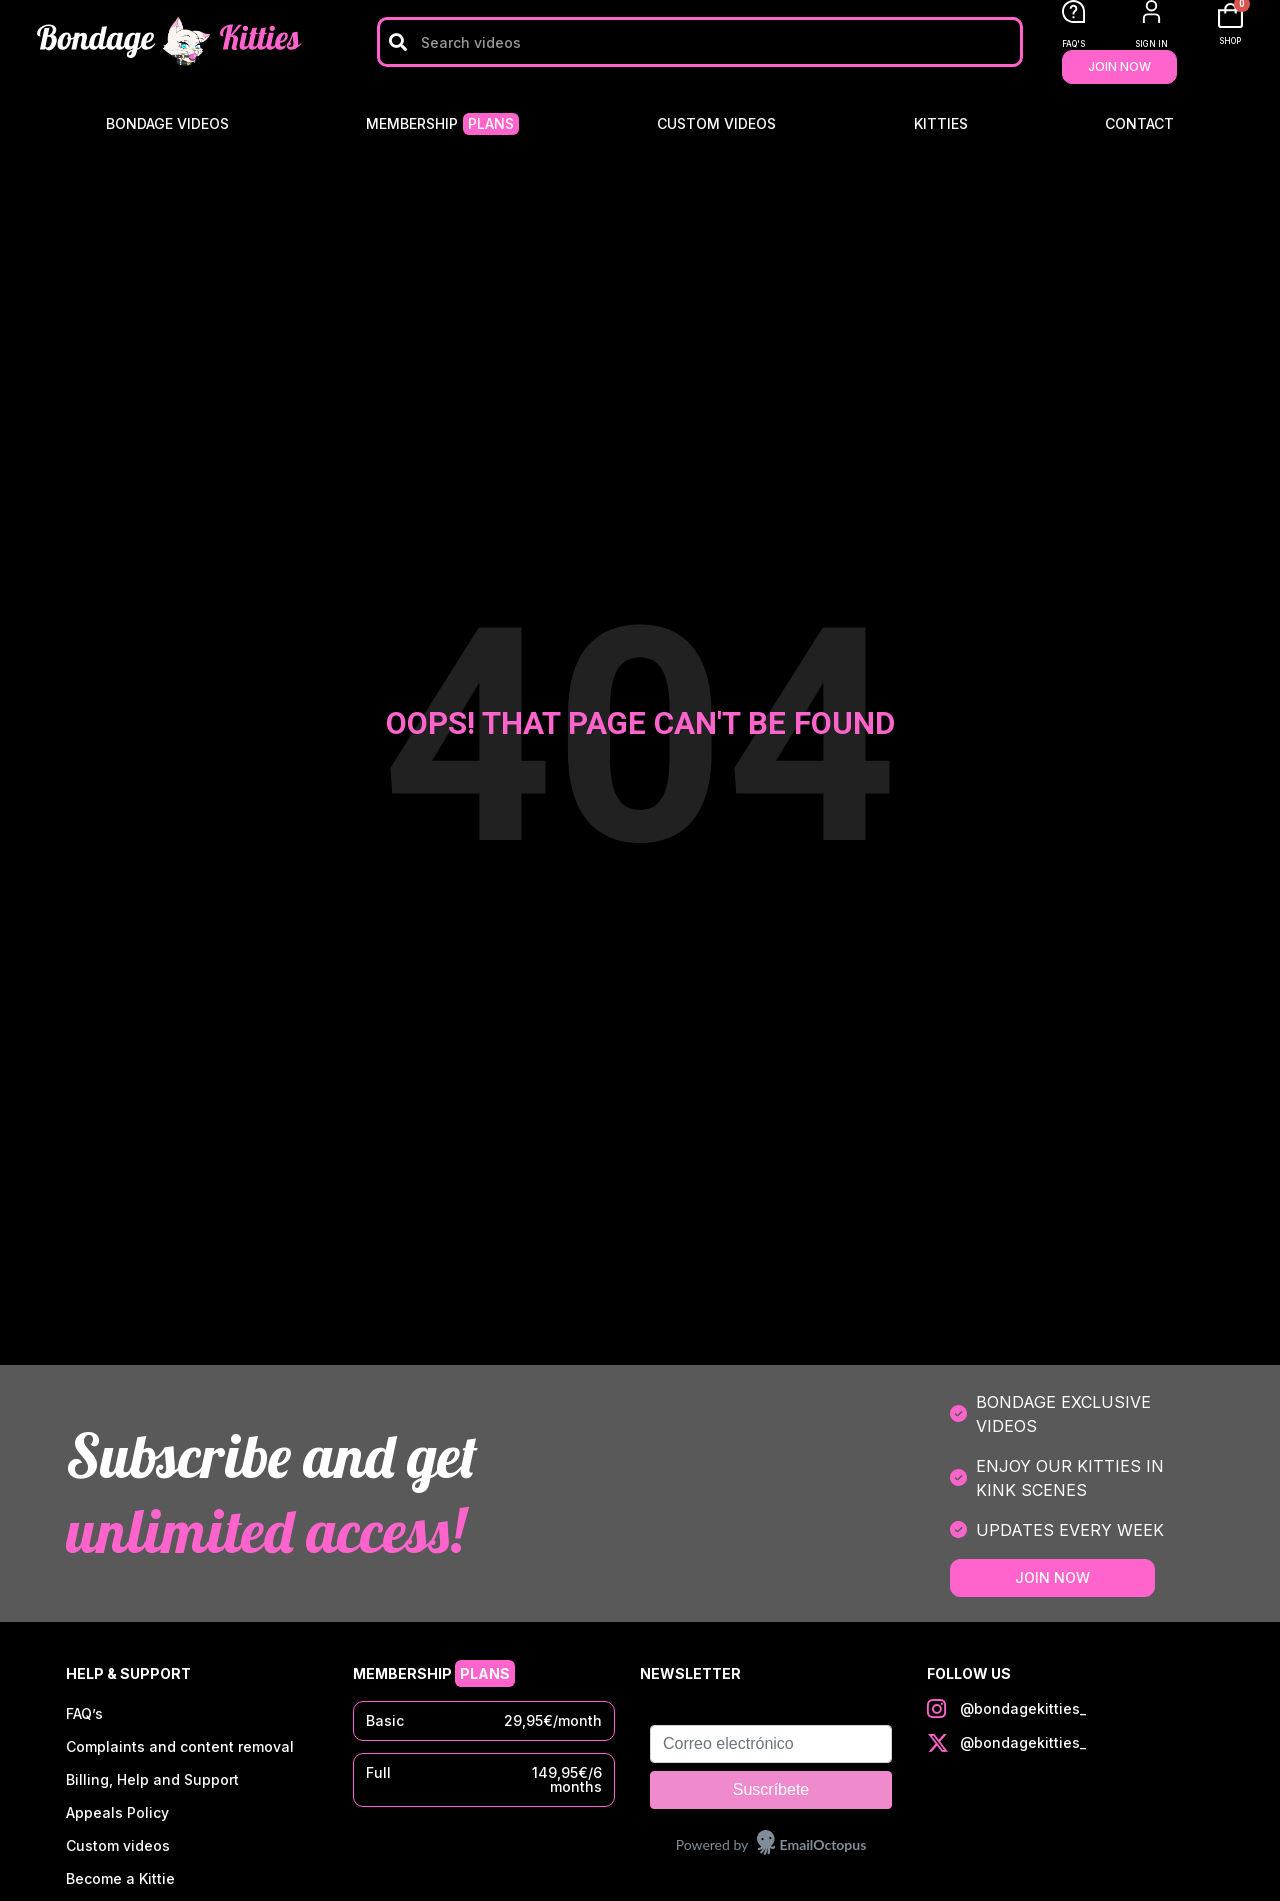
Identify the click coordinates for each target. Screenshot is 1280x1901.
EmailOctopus (823, 1844)
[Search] (397, 42)
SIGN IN (1151, 44)
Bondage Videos (167, 123)
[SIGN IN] (1151, 11)
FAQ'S (1073, 44)
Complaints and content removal (180, 1748)
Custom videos (716, 123)
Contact (1139, 123)
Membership (442, 124)
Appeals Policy (117, 1816)
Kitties (941, 123)
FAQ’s (84, 1714)
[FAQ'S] (1073, 11)
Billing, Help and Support (152, 1782)
